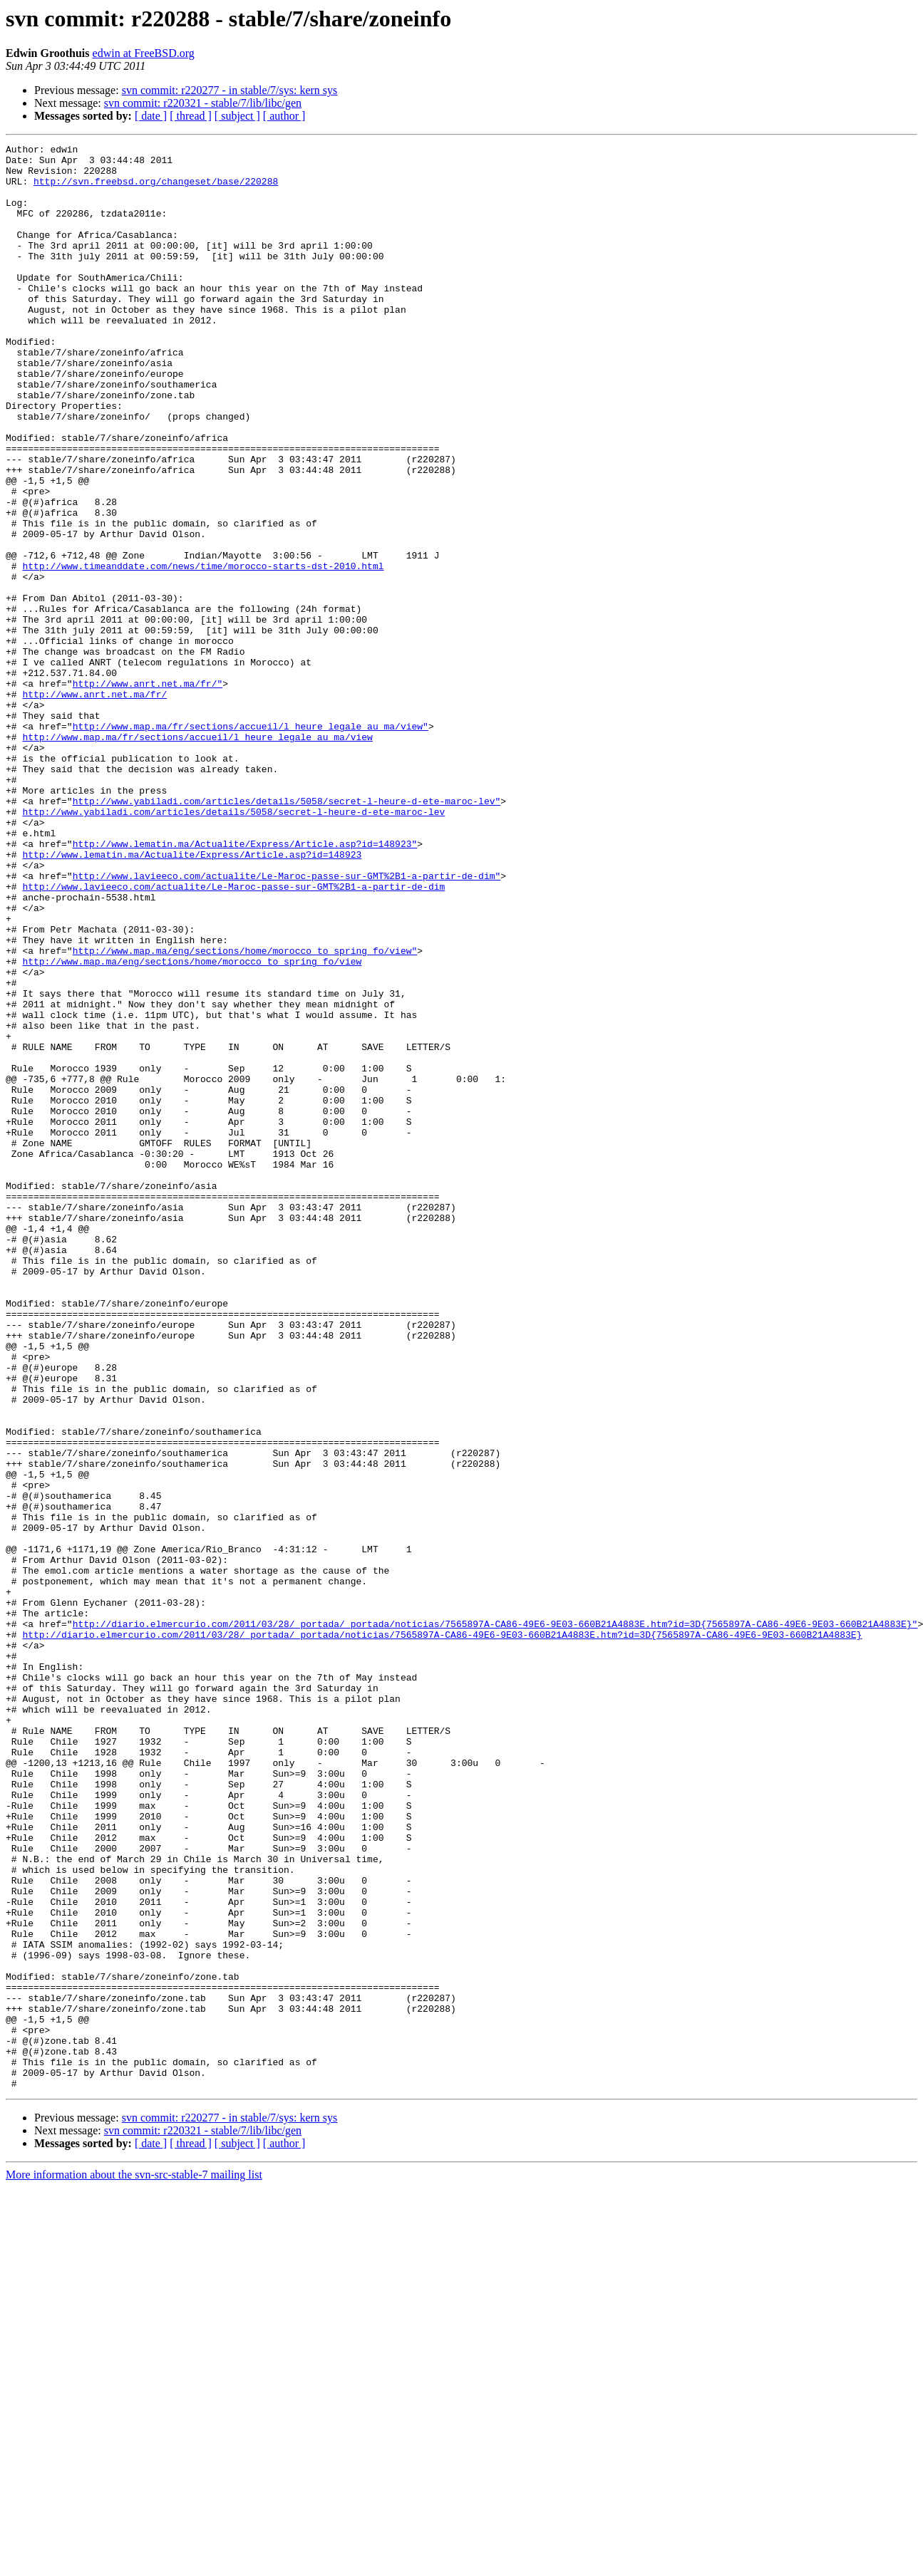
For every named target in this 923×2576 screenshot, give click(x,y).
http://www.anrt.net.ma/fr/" (148, 792)
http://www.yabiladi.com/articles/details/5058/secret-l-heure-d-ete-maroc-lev (233, 946)
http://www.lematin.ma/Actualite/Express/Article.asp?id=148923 (191, 997)
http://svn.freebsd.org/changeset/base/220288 (155, 189)
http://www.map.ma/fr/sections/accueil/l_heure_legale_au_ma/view (197, 856)
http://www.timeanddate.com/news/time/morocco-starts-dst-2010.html (202, 651)
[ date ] (151, 116)
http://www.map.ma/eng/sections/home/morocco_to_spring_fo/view (191, 1125)
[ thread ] (191, 116)
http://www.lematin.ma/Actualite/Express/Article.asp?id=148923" (245, 984)
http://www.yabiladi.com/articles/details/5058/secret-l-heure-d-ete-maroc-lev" (287, 933)
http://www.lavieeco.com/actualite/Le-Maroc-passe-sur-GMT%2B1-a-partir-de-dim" (287, 1023)
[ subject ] (237, 116)
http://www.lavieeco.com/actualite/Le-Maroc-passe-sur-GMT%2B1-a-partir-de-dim (233, 1035)
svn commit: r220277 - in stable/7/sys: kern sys (230, 90)
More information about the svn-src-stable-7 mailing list (134, 2563)
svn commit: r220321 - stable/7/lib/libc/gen (202, 103)
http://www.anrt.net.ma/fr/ (94, 805)
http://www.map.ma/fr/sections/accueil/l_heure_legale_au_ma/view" (250, 843)
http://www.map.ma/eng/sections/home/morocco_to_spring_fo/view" (245, 1112)
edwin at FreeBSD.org (144, 53)
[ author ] (284, 116)
